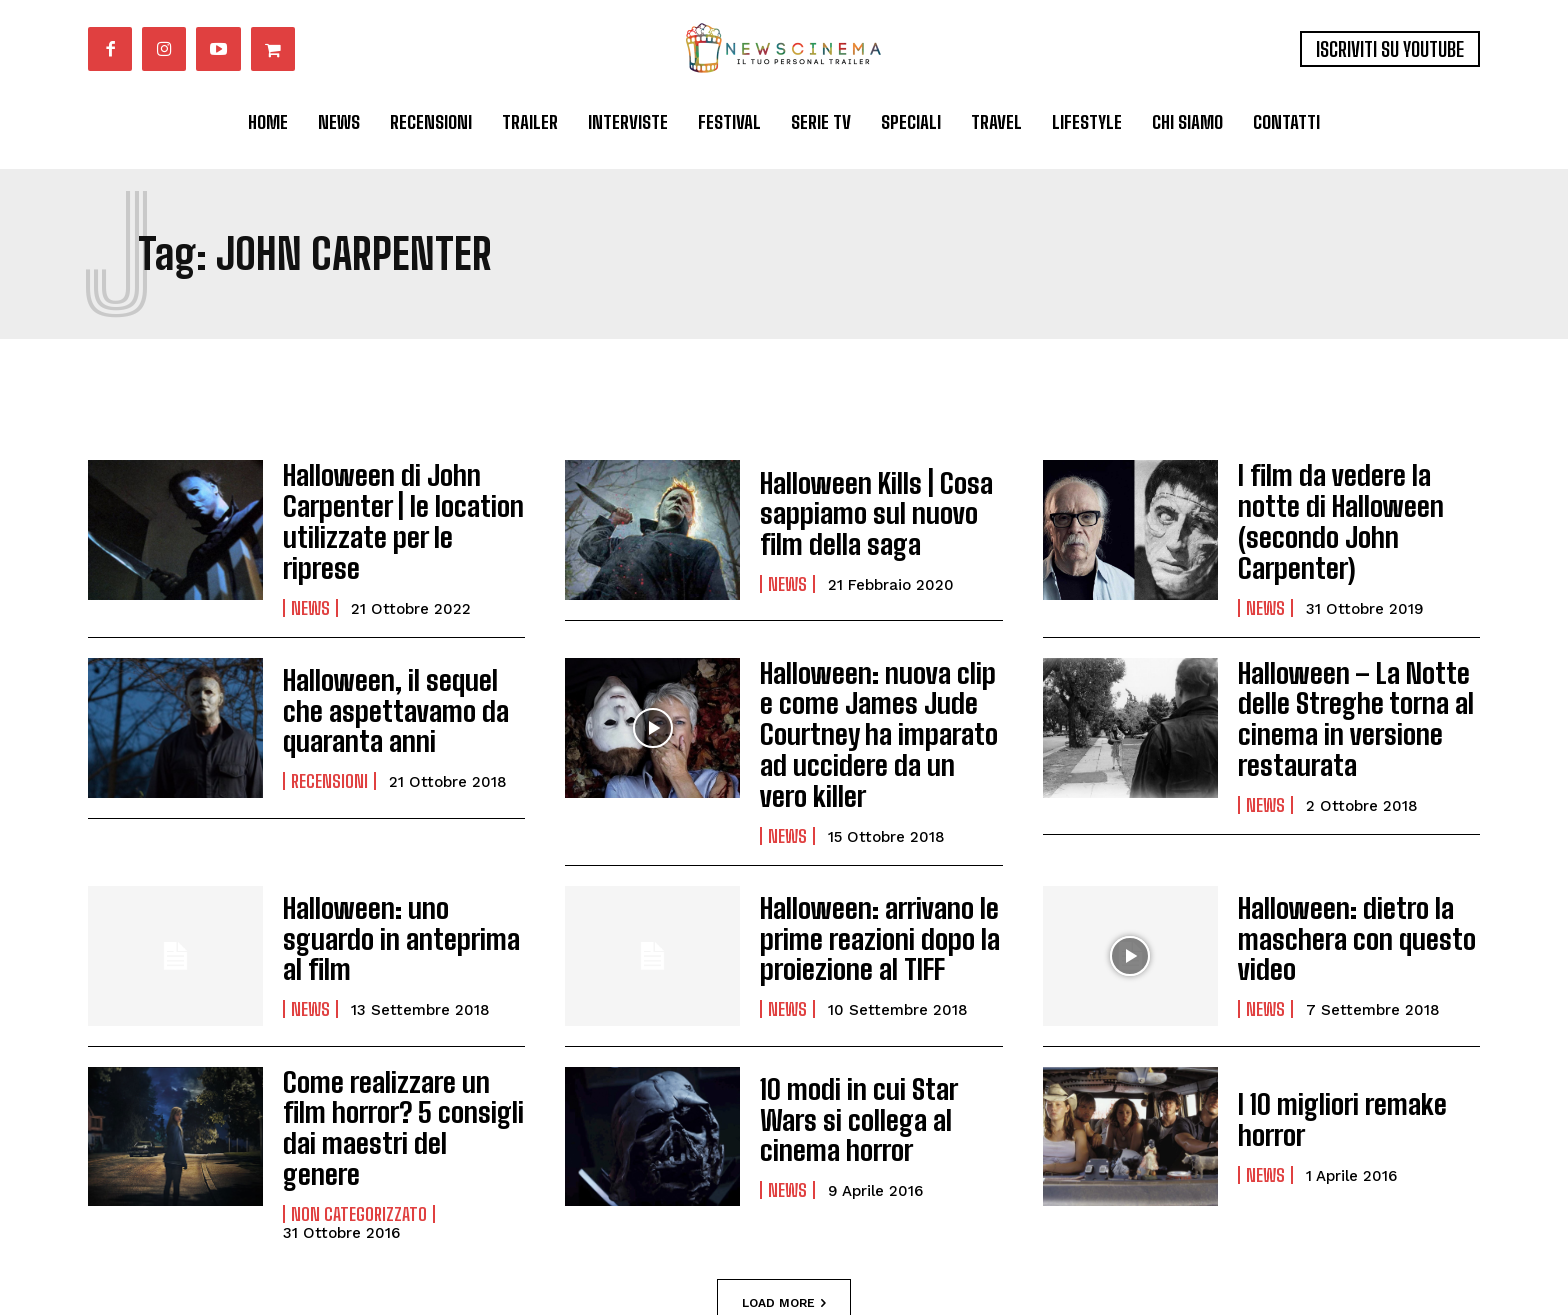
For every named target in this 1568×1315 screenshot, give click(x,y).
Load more (784, 1208)
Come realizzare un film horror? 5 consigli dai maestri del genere (395, 1048)
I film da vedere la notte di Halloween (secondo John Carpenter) (1350, 513)
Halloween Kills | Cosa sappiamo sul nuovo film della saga (876, 513)
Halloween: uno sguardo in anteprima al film (395, 874)
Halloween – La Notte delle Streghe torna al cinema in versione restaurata (1339, 694)
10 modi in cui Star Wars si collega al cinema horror (873, 1056)
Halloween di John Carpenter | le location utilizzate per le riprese (391, 513)
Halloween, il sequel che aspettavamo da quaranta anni (394, 694)
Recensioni (329, 758)
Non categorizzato (359, 1112)
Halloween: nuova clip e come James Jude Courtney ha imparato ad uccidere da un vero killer (878, 694)
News (310, 577)
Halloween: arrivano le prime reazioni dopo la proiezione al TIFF (864, 875)
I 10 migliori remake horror (1328, 1055)
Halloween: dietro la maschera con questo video (1341, 875)
